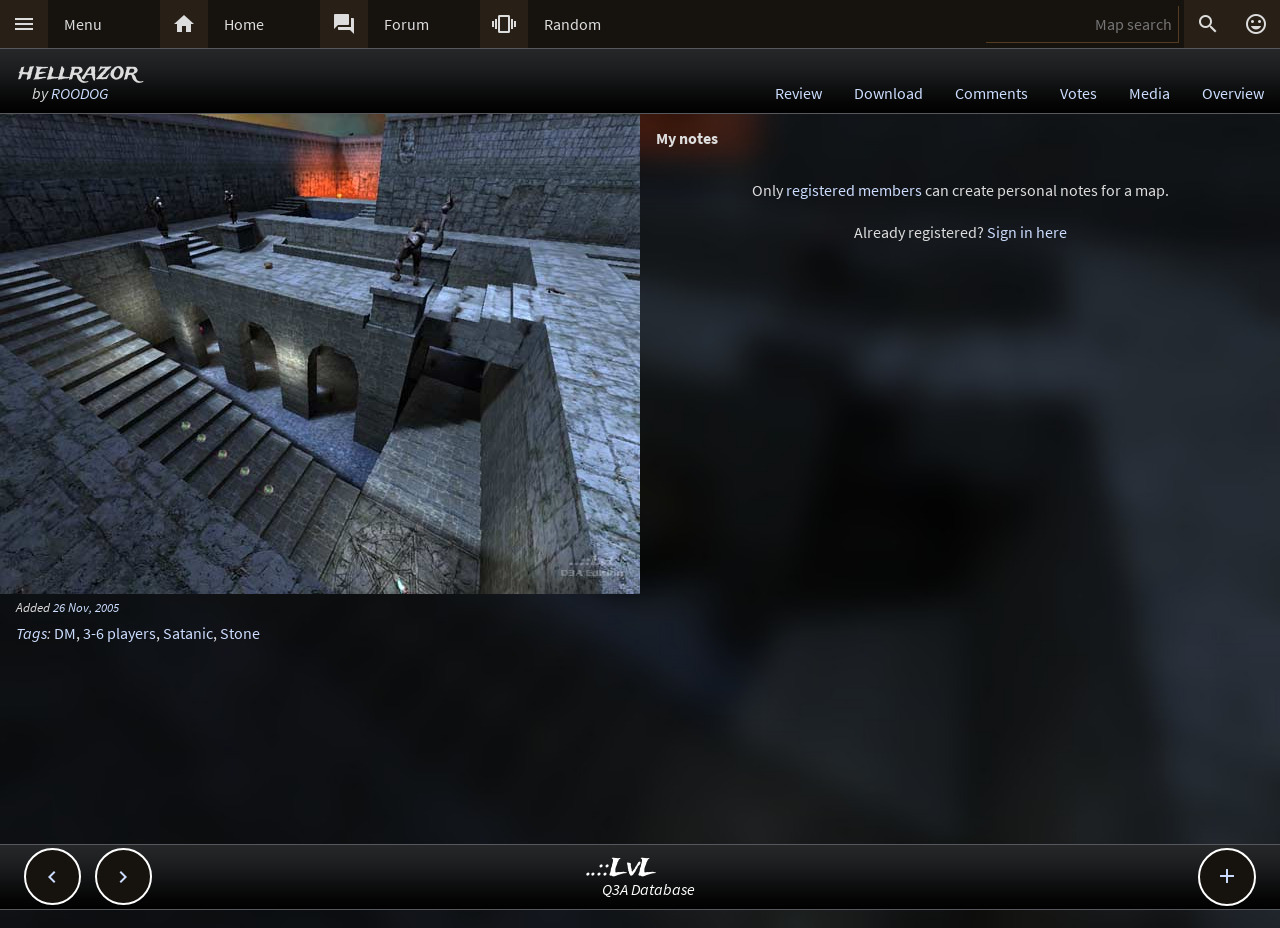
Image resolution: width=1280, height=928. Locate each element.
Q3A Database (648, 889)
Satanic (188, 633)
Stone (240, 633)
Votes (1078, 93)
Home (244, 24)
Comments (991, 93)
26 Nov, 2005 (86, 607)
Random (572, 24)
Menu (83, 24)
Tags (31, 633)
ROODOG (79, 93)
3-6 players (119, 633)
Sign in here (1027, 232)
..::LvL (621, 868)
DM (65, 633)
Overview (1233, 93)
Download (888, 93)
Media (1149, 93)
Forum (406, 24)
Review (798, 93)
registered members (854, 190)
